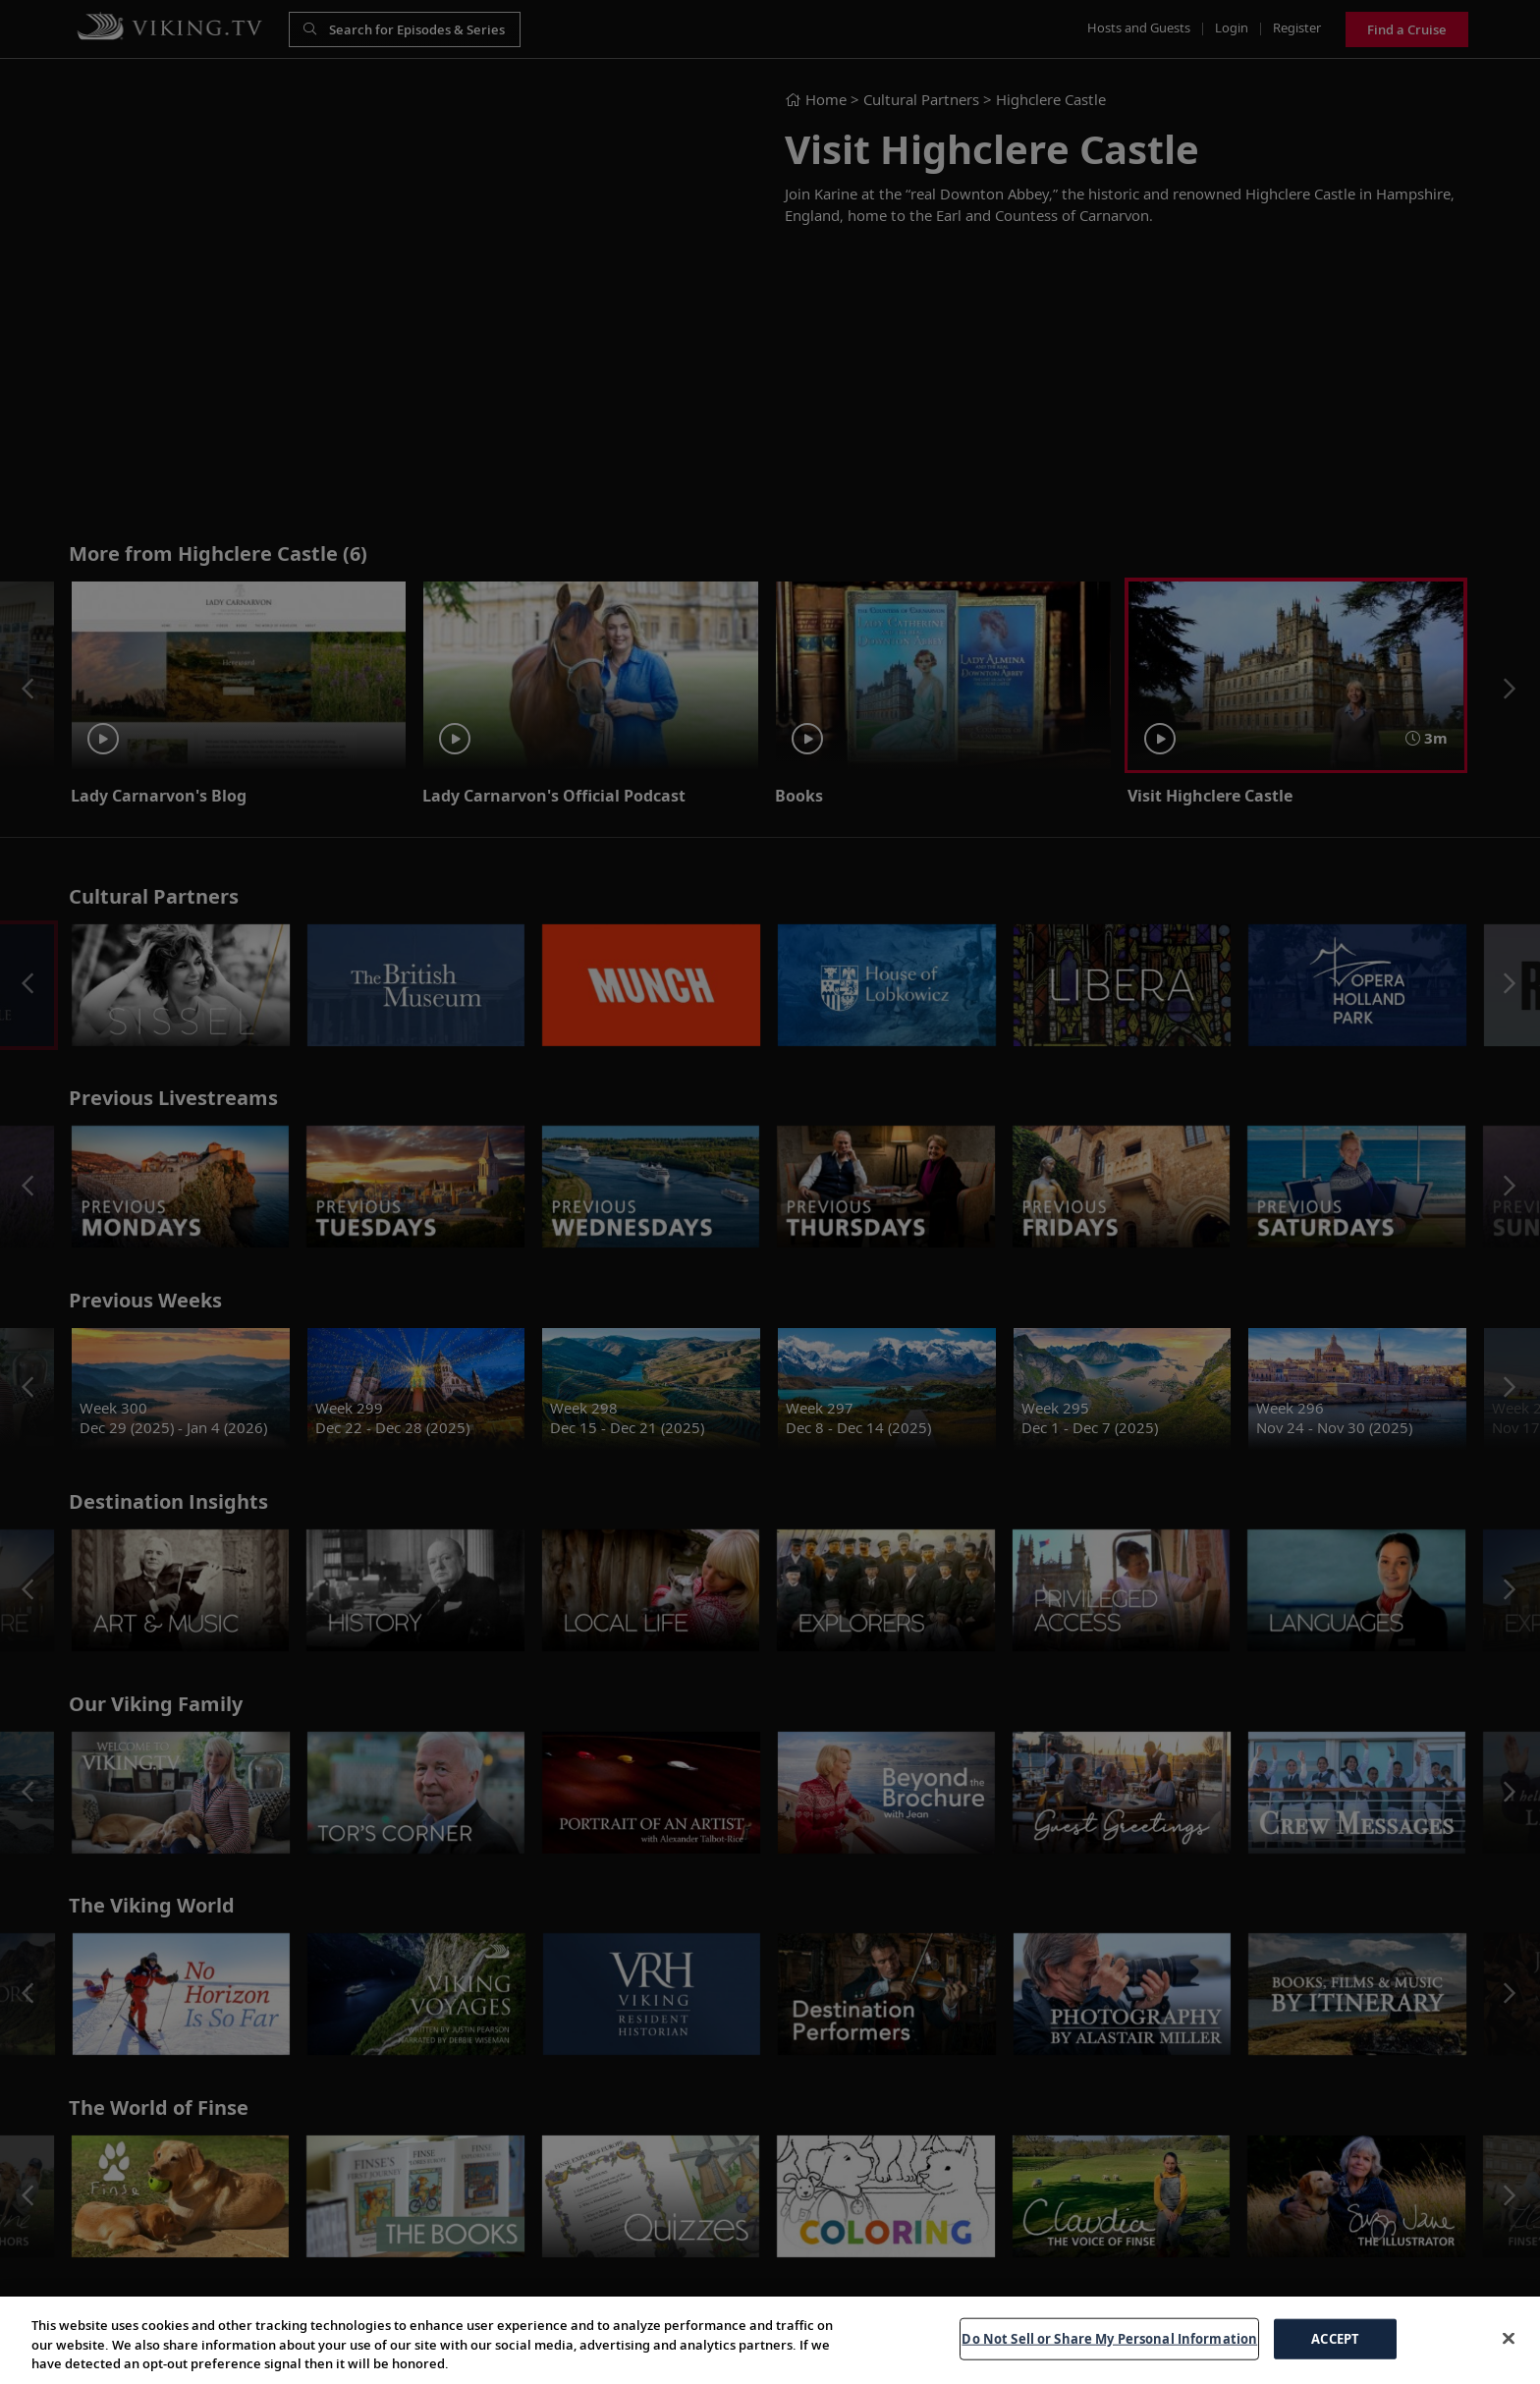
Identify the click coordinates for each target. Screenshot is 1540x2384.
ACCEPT (1335, 2338)
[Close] (1508, 2337)
